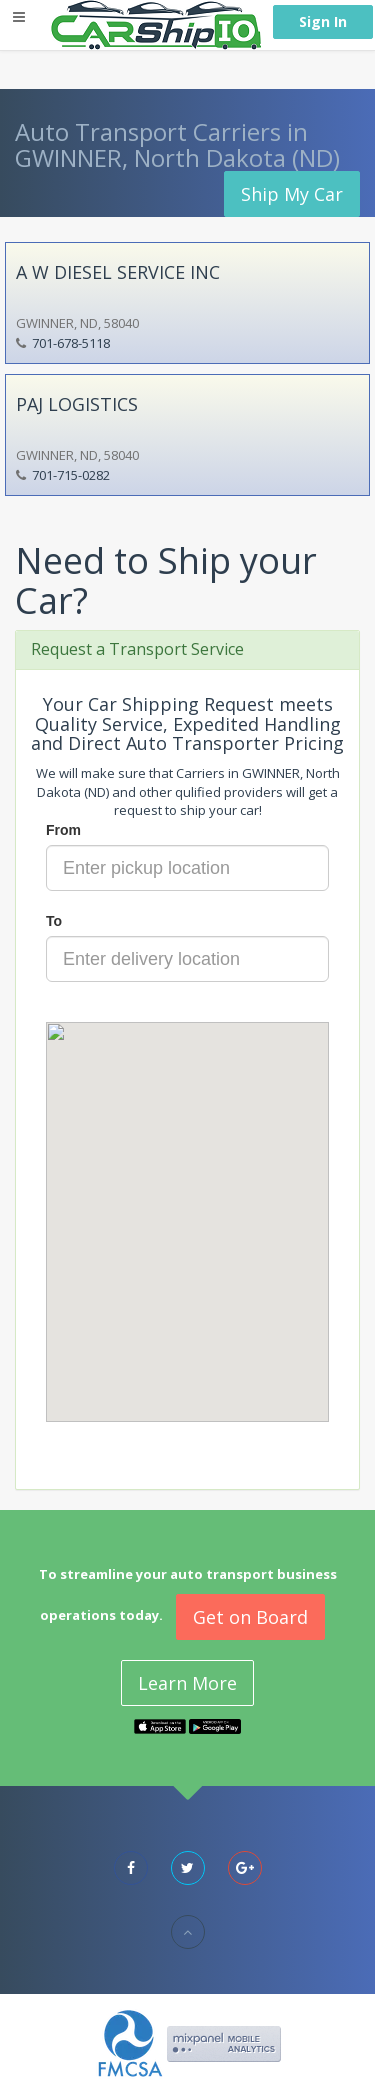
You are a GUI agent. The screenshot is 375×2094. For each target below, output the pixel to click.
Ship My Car (292, 194)
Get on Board (250, 1617)
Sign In (323, 21)
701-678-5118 (71, 343)
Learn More (187, 1683)
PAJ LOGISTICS (77, 404)
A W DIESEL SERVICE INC (118, 272)
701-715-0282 (71, 475)
